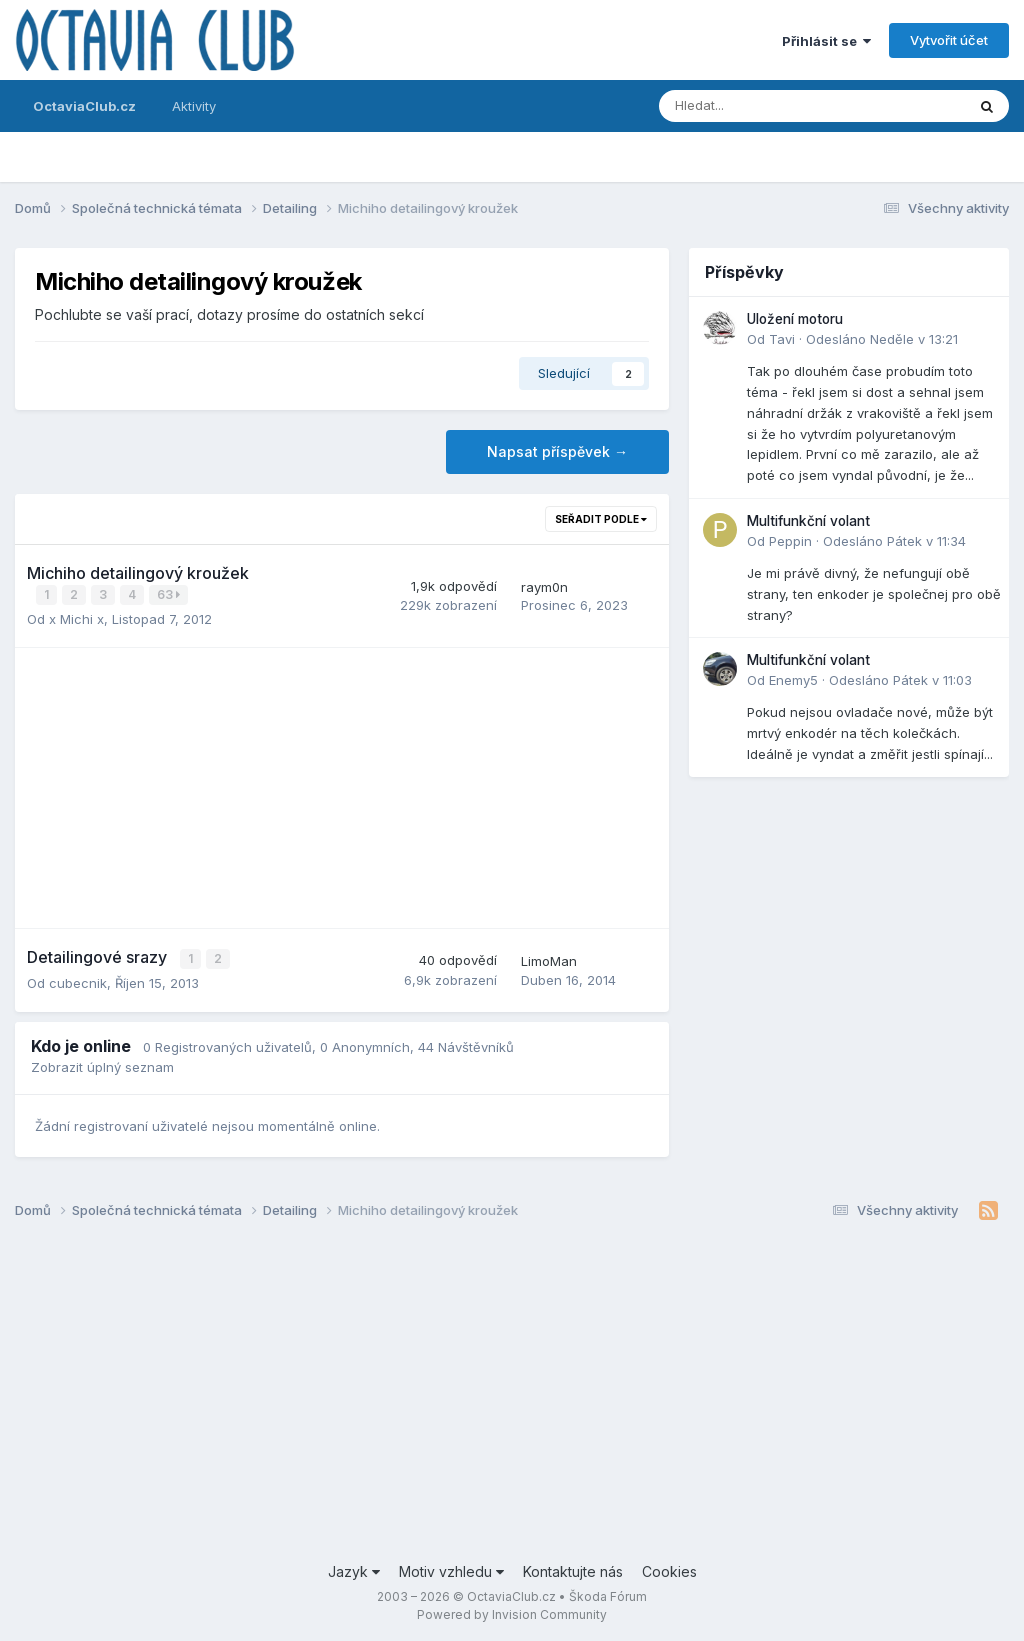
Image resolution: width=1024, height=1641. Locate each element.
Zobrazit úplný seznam (102, 1065)
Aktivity (194, 106)
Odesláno (882, 339)
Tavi (782, 339)
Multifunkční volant (808, 521)
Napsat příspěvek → (557, 451)
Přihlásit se (826, 41)
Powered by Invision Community (512, 1611)
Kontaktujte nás (573, 1569)
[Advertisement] (342, 787)
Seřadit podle (601, 519)
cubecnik (78, 981)
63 (169, 594)
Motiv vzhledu (451, 1569)
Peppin (790, 541)
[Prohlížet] (759, 106)
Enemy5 (793, 680)
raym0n (544, 586)
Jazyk (354, 1569)
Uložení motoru (795, 319)
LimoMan (549, 960)
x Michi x (76, 618)
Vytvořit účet (949, 40)
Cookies (669, 1569)
